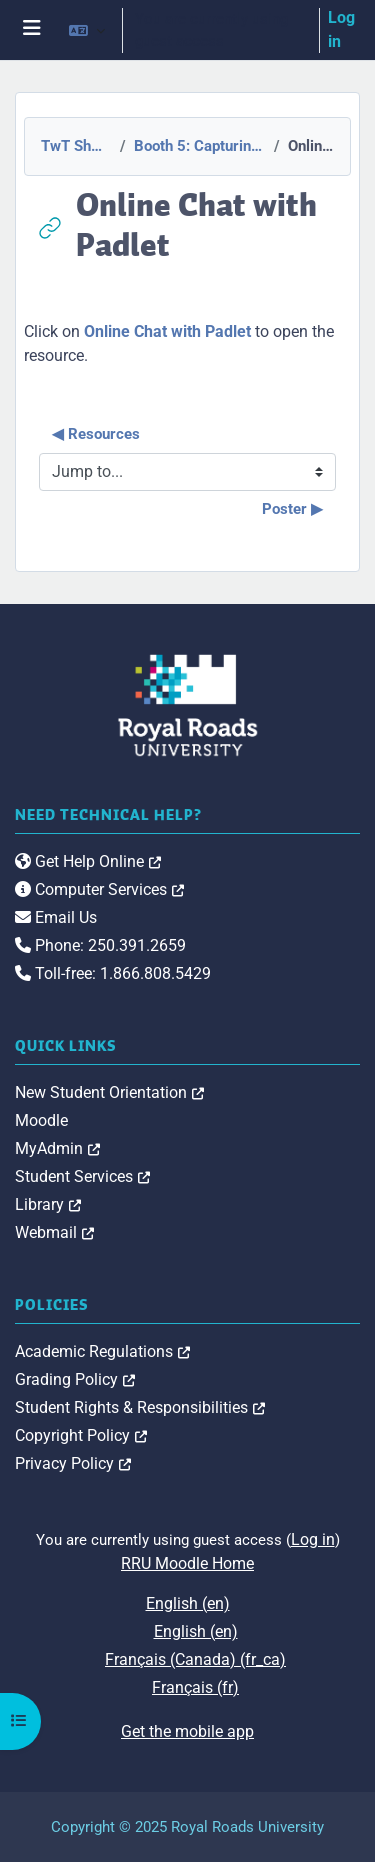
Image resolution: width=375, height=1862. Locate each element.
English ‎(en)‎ (188, 1603)
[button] (87, 30)
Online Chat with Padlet (167, 331)
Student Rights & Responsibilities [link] (140, 1407)
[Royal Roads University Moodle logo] (188, 704)
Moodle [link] (41, 1120)
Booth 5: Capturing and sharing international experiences (198, 146)
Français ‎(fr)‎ (195, 1687)
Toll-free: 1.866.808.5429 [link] (113, 973)
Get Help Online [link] (88, 861)
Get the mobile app (187, 1731)
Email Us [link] (56, 917)
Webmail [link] (54, 1232)
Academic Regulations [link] (102, 1351)
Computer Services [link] (99, 889)
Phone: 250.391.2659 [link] (100, 945)
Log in (341, 29)
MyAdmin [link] (57, 1148)
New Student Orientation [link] (109, 1092)
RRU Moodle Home (187, 1563)
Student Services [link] (82, 1176)
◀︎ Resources (96, 434)
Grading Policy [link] (75, 1379)
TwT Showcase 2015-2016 (74, 146)
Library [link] (48, 1204)
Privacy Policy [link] (73, 1463)
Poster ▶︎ (292, 509)
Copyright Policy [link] (81, 1435)
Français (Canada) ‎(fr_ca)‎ (195, 1659)
